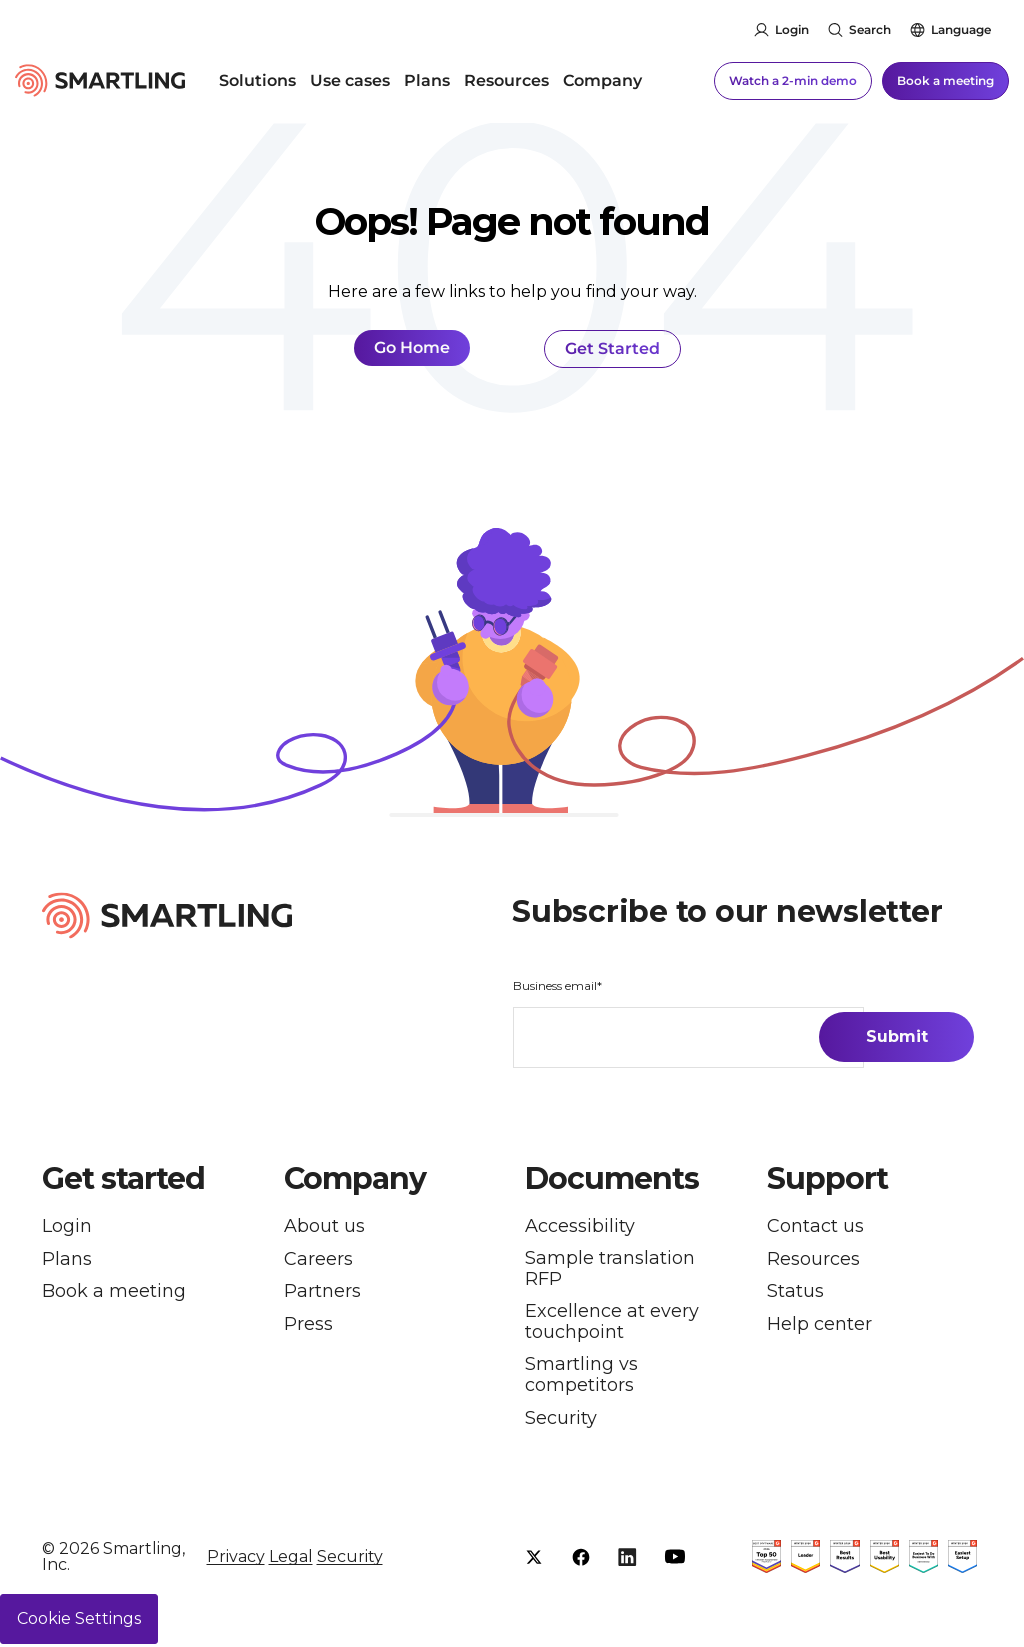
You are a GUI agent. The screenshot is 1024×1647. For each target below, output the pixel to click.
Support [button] (827, 1179)
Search (870, 29)
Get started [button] (123, 1179)
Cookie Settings (79, 1621)
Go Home (412, 347)
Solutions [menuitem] (257, 79)
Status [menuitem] (795, 1293)
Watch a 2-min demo (793, 79)
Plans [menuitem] (427, 79)
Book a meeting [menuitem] (114, 1293)
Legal (291, 1558)
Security (350, 1558)
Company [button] (355, 1179)
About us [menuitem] (324, 1226)
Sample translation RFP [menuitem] (610, 1268)
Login (792, 29)
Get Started (612, 348)
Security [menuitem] (561, 1419)
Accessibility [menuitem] (580, 1226)
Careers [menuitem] (318, 1259)
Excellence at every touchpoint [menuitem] (612, 1322)
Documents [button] (612, 1179)
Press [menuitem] (308, 1327)
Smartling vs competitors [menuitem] (581, 1375)
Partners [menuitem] (322, 1293)
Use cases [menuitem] (350, 79)
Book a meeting (945, 79)
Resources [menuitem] (506, 79)
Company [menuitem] (602, 79)
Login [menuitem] (67, 1226)
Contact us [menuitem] (815, 1226)
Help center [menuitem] (819, 1327)
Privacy (236, 1558)
